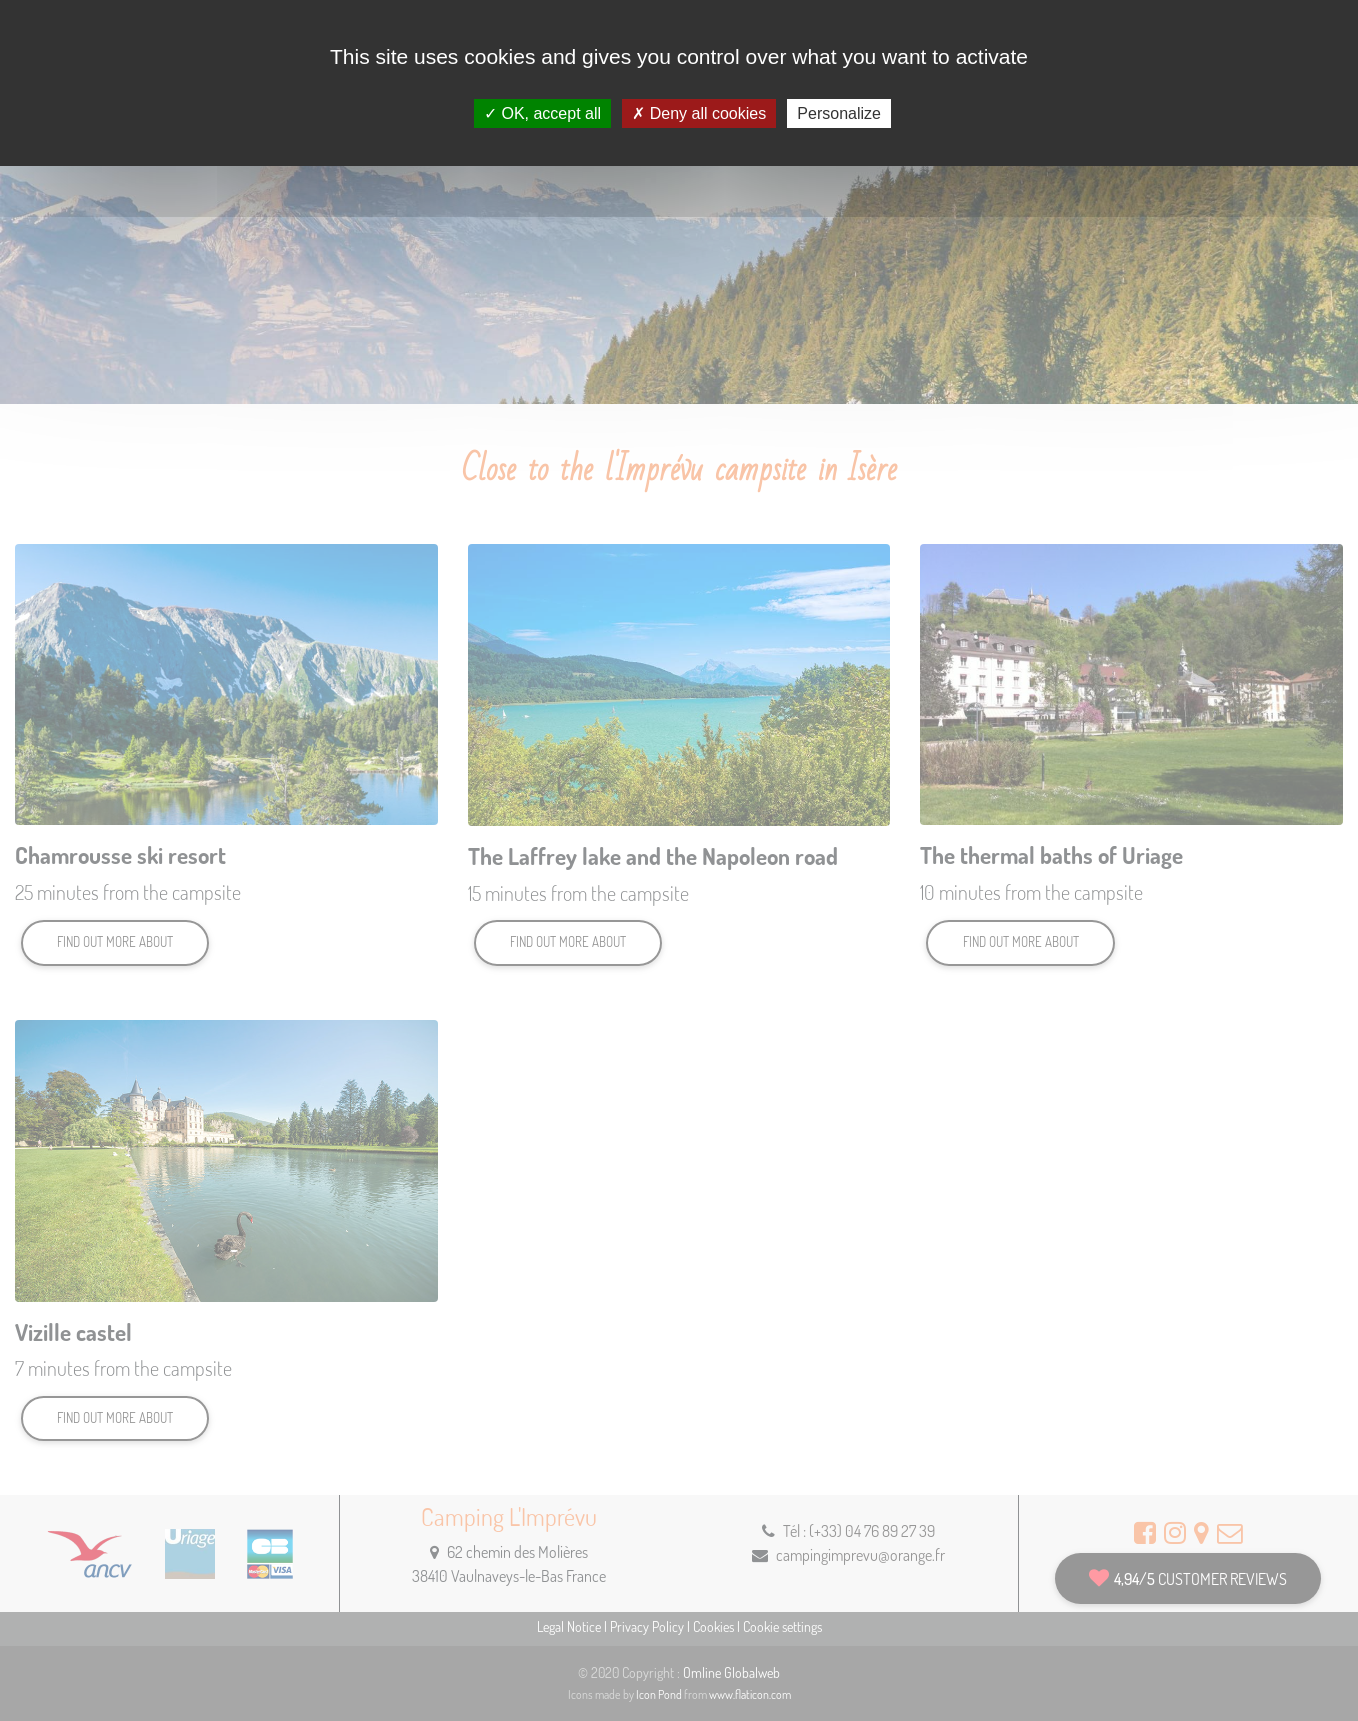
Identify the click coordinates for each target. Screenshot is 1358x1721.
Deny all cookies (699, 113)
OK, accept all (542, 113)
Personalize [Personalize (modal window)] (839, 113)
